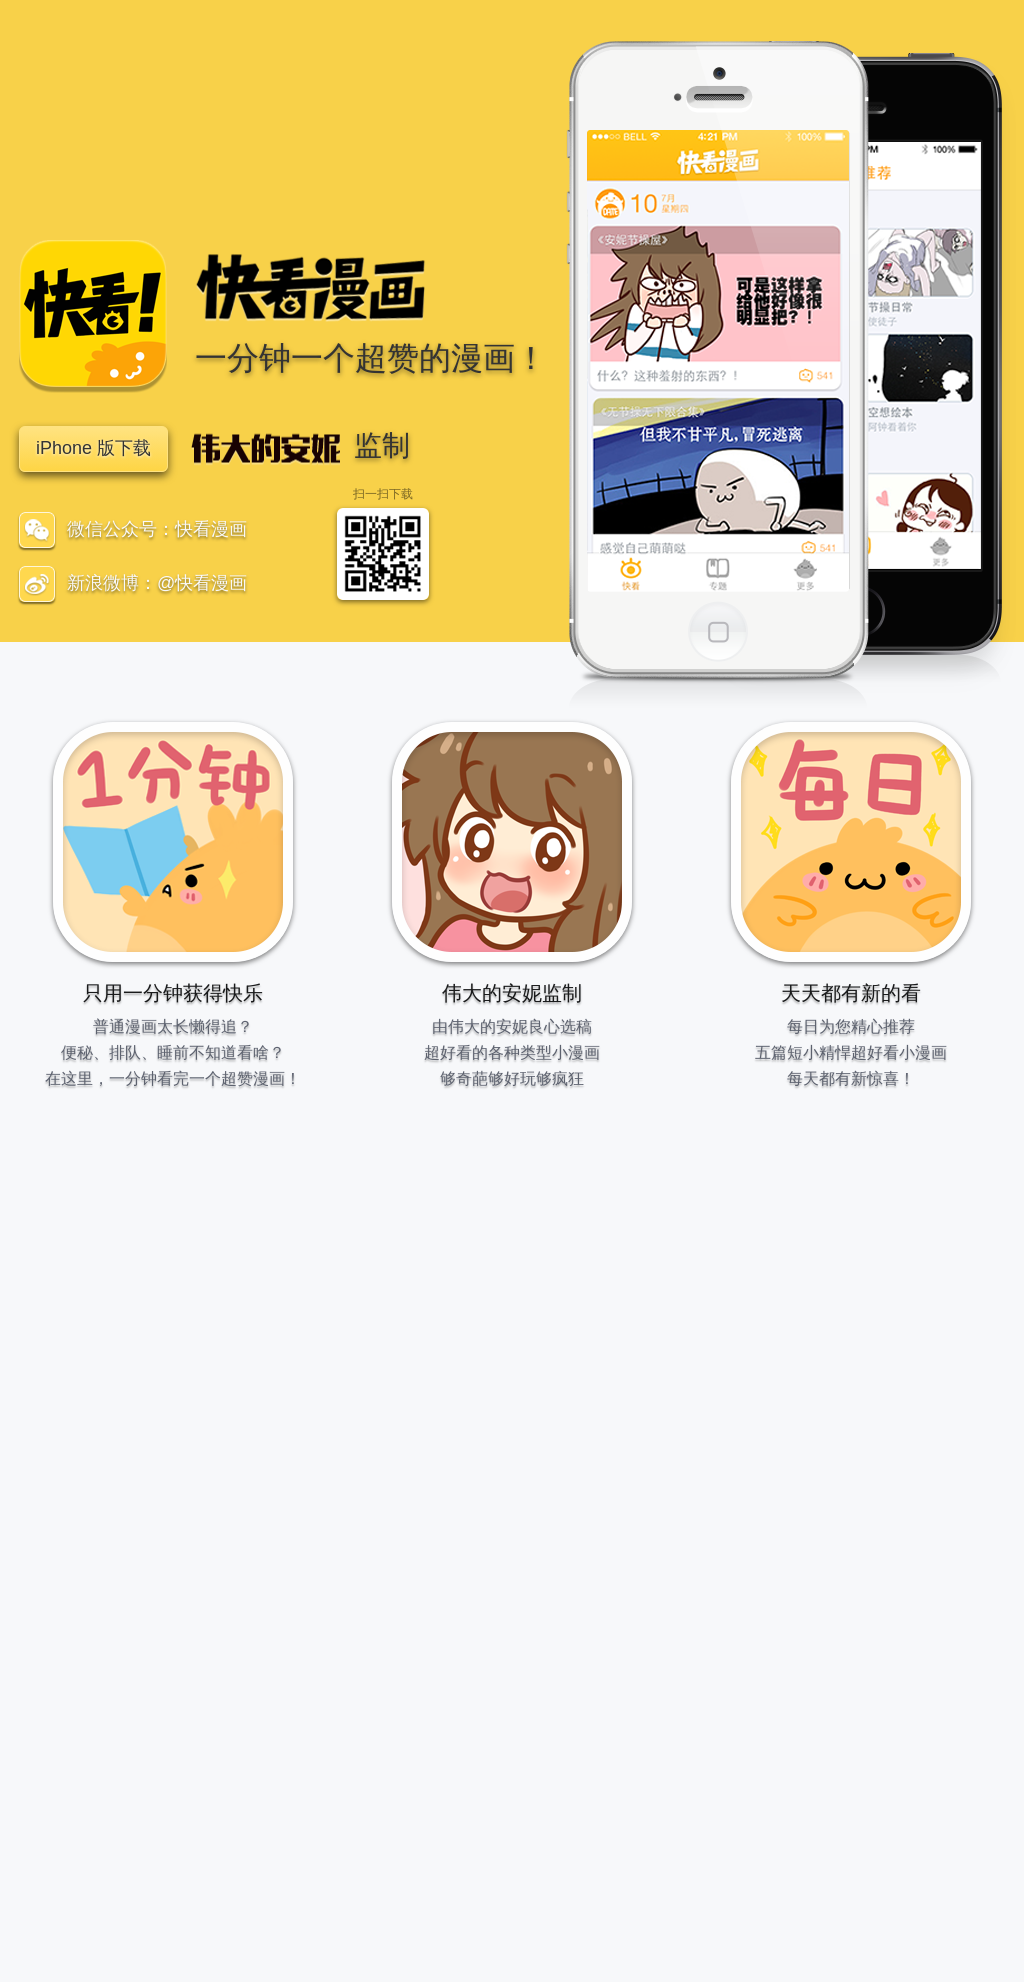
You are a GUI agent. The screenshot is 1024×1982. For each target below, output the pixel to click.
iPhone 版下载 (93, 448)
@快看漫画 (202, 583)
